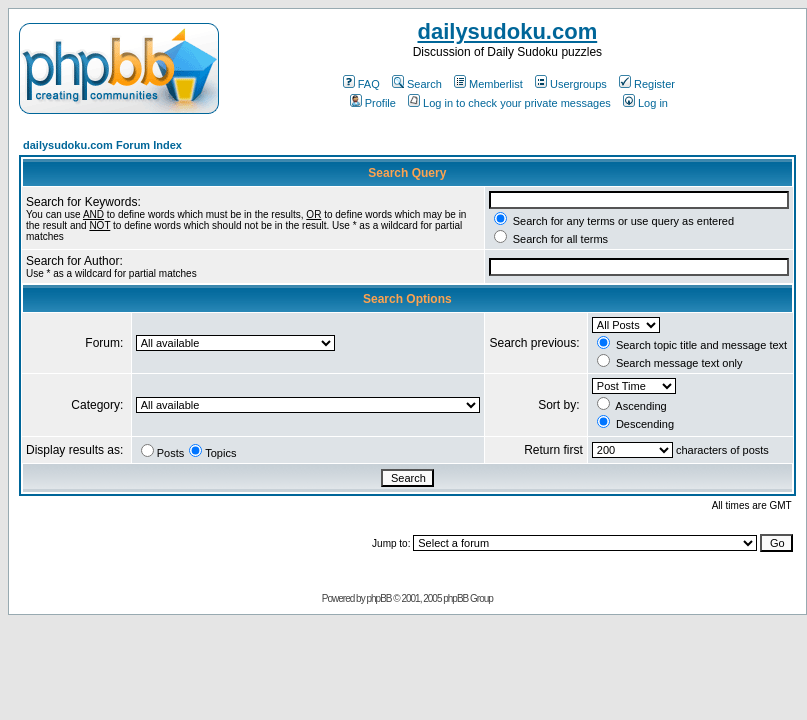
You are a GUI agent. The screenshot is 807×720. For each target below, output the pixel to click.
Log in (645, 103)
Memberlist (488, 84)
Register (647, 84)
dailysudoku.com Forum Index (102, 145)
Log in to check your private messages (509, 103)
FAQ (361, 84)
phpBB (378, 598)
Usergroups (571, 84)
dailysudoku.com (507, 31)
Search (417, 84)
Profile (373, 103)
